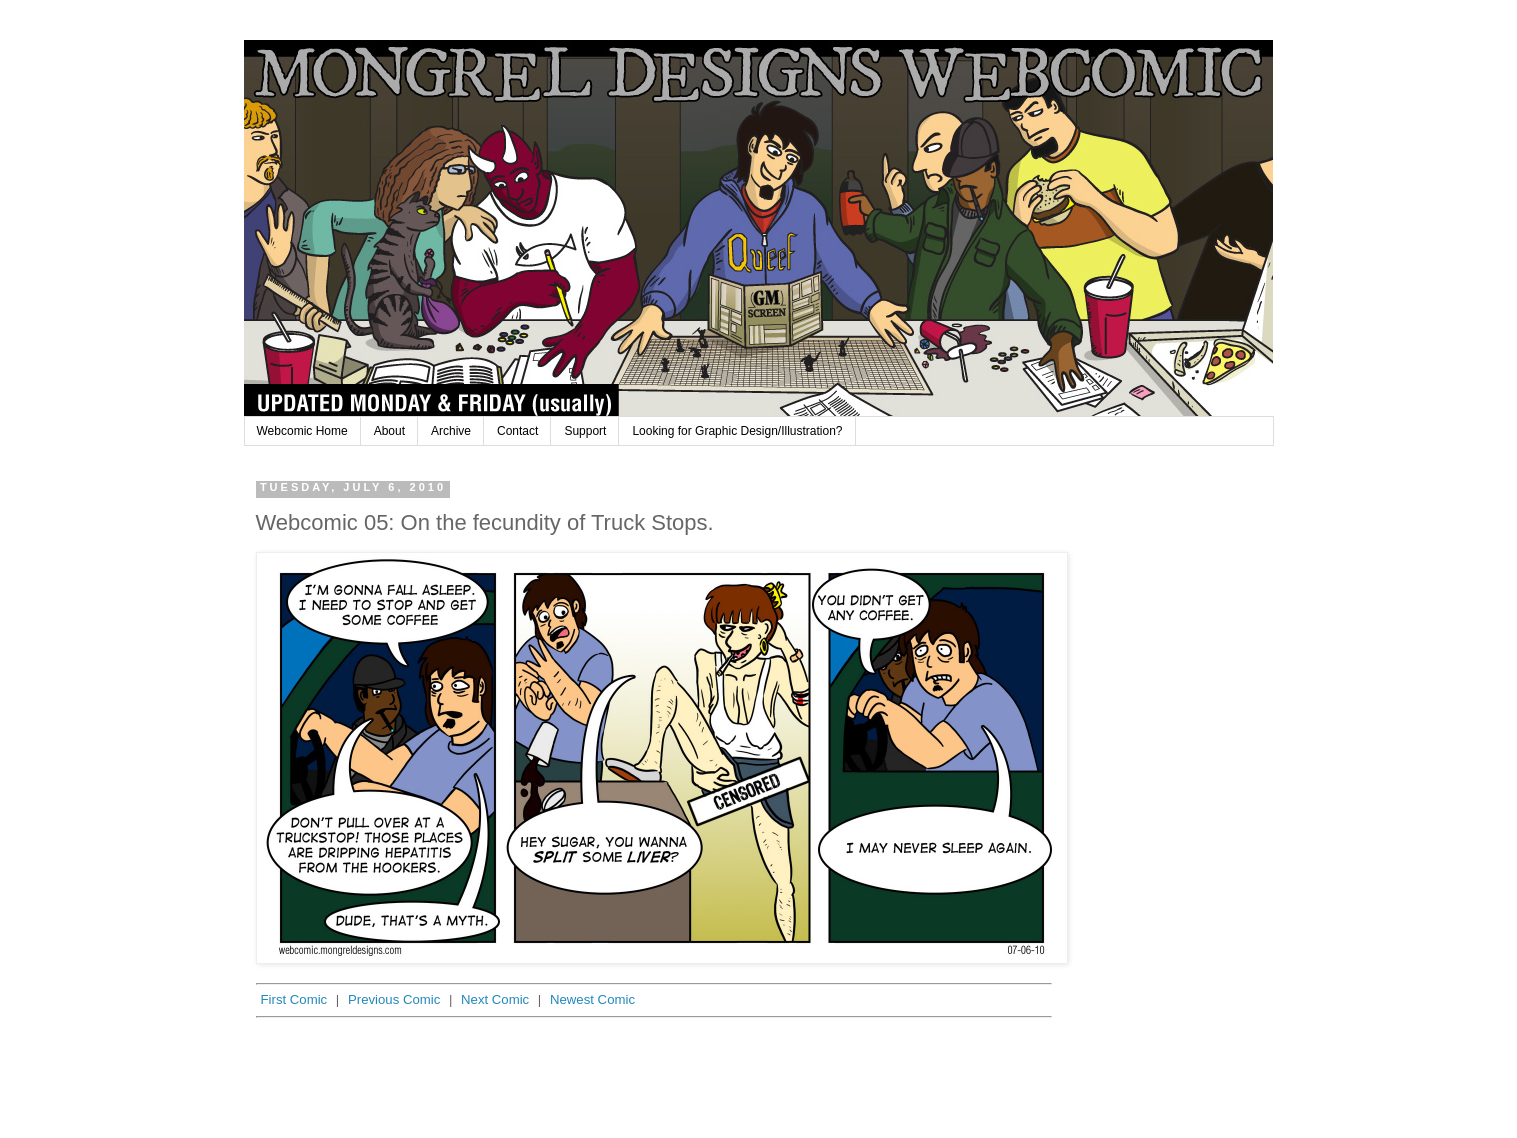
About (389, 431)
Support (585, 431)
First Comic (294, 999)
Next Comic (495, 999)
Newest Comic (592, 999)
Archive (451, 431)
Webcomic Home (302, 431)
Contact (517, 431)
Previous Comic (394, 999)
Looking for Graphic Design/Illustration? (737, 431)
